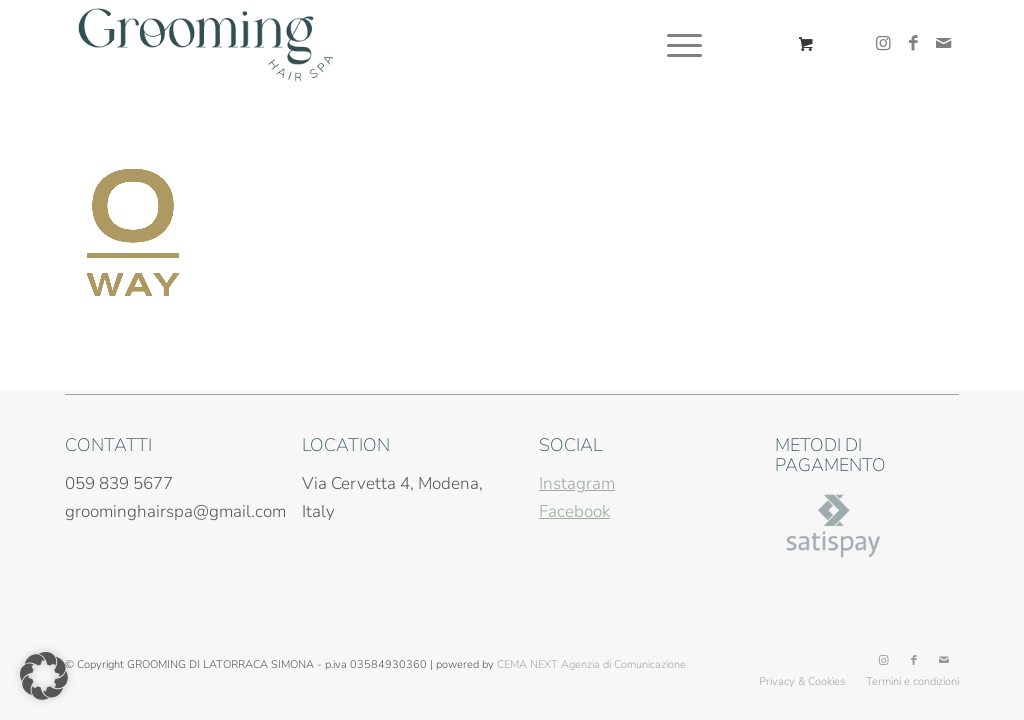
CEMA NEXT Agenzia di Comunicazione (591, 664)
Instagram (577, 483)
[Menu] (678, 45)
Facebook (574, 511)
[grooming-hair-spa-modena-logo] (206, 45)
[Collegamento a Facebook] (914, 44)
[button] (44, 676)
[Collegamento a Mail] (944, 44)
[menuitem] (684, 45)
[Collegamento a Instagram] (884, 44)
